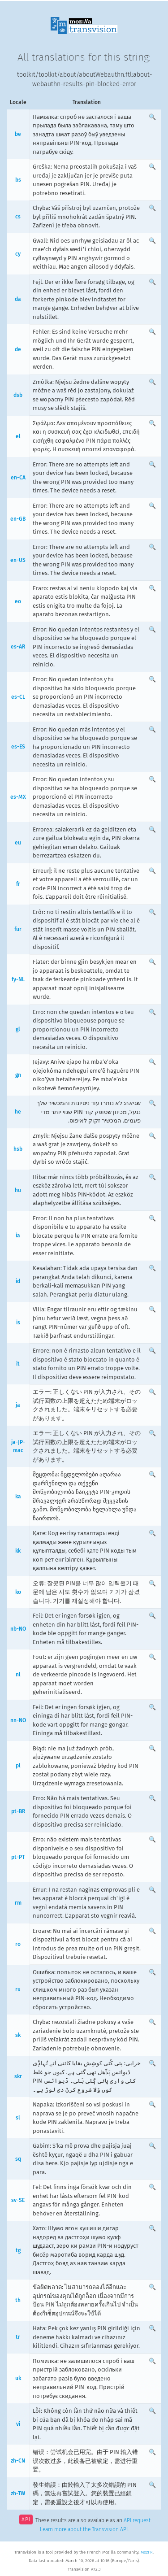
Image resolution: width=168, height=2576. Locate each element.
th (18, 2300)
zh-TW (18, 2493)
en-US (18, 560)
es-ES (18, 747)
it (18, 1364)
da (18, 299)
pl (18, 1765)
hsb (17, 1149)
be (18, 134)
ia (18, 1235)
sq (18, 2159)
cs (18, 216)
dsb (17, 395)
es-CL (18, 697)
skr (18, 2076)
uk (18, 2378)
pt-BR (18, 1811)
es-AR (18, 647)
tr (18, 2337)
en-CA (18, 477)
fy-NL (18, 979)
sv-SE (18, 2200)
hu (18, 1190)
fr (18, 884)
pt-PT (18, 1857)
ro (18, 1944)
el (18, 436)
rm (18, 1903)
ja (18, 1405)
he (18, 1112)
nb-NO (18, 1629)
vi (18, 2424)
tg (18, 2250)
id (18, 1281)
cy (18, 254)
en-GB (18, 519)
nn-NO (18, 1720)
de (18, 349)
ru (18, 1989)
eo (18, 601)
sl (18, 2118)
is (18, 1322)
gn (18, 1075)
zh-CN (18, 2461)
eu (18, 843)
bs (18, 180)
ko (18, 1592)
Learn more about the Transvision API (84, 2529)
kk (18, 1551)
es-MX (18, 797)
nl (18, 1674)
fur (18, 929)
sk (18, 2035)
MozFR (147, 2552)
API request (137, 2520)
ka (18, 1496)
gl (18, 1029)
